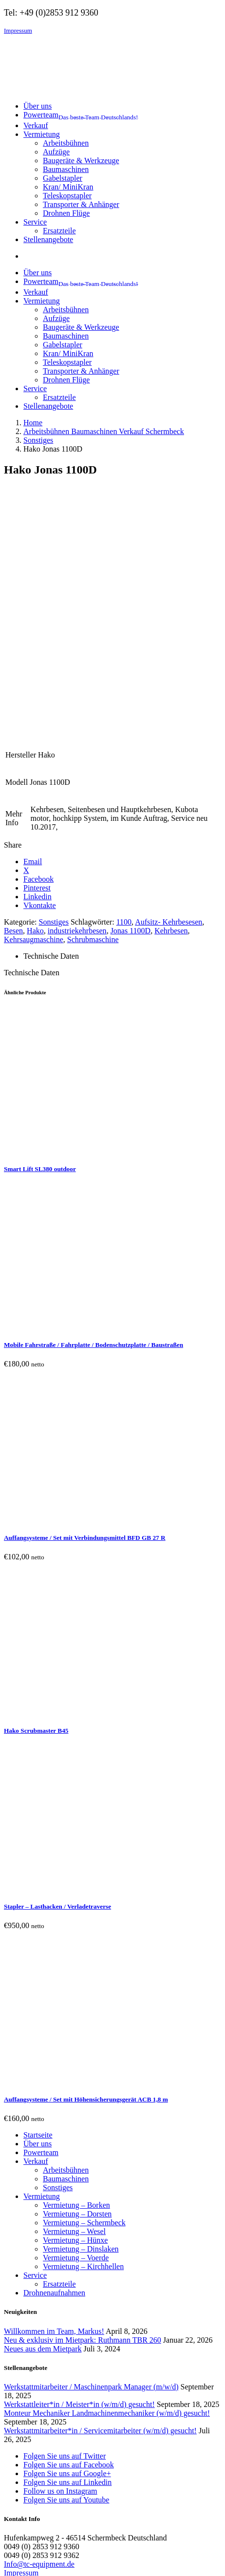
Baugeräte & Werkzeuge (81, 160)
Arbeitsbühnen (66, 143)
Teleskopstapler (67, 195)
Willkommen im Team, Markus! (54, 2101)
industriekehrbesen (77, 701)
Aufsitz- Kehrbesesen (168, 692)
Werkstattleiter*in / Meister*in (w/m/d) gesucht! (79, 2174)
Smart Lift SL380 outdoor (40, 939)
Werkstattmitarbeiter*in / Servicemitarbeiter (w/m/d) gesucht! (100, 2201)
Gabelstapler (62, 178)
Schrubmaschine (93, 709)
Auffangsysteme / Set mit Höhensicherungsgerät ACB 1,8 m (86, 1869)
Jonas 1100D (131, 701)
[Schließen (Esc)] (37, 2561)
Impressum (18, 30)
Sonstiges (54, 692)
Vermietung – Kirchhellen (83, 2036)
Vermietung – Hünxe (75, 2010)
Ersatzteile (59, 231)
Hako (35, 701)
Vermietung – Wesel (74, 2001)
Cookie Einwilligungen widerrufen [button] (58, 2369)
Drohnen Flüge (66, 213)
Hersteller (20, 525)
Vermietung (41, 1966)
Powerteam (40, 1922)
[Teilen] (27, 2561)
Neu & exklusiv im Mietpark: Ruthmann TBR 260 (82, 2110)
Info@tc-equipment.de (39, 2334)
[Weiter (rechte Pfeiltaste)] (17, 2570)
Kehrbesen (171, 701)
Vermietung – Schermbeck (84, 1993)
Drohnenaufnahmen (54, 2063)
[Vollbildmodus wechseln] (17, 2561)
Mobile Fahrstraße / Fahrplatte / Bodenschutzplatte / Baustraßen (93, 1114)
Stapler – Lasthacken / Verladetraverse (57, 1676)
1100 (123, 692)
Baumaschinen (66, 169)
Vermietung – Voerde (76, 2028)
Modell (16, 552)
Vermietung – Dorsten (77, 1984)
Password (21, 2497)
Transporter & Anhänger (81, 204)
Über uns (37, 1914)
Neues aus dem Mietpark (43, 2119)
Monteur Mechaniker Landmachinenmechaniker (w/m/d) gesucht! (107, 2183)
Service (35, 2045)
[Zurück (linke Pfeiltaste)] (8, 2570)
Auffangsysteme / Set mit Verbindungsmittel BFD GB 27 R (85, 1307)
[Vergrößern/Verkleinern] (8, 2561)
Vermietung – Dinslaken (81, 2019)
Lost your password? (36, 2533)
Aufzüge (56, 152)
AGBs (13, 2360)
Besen (13, 701)
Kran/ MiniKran (68, 187)
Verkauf (35, 1931)
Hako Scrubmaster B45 (36, 1500)
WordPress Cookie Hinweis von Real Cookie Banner (86, 2550)
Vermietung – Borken (76, 1975)
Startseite (38, 1905)
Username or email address (49, 2479)
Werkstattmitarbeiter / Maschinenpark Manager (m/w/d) (91, 2157)
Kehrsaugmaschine (33, 709)
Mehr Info (13, 588)
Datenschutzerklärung (38, 2352)
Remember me (59, 2516)
